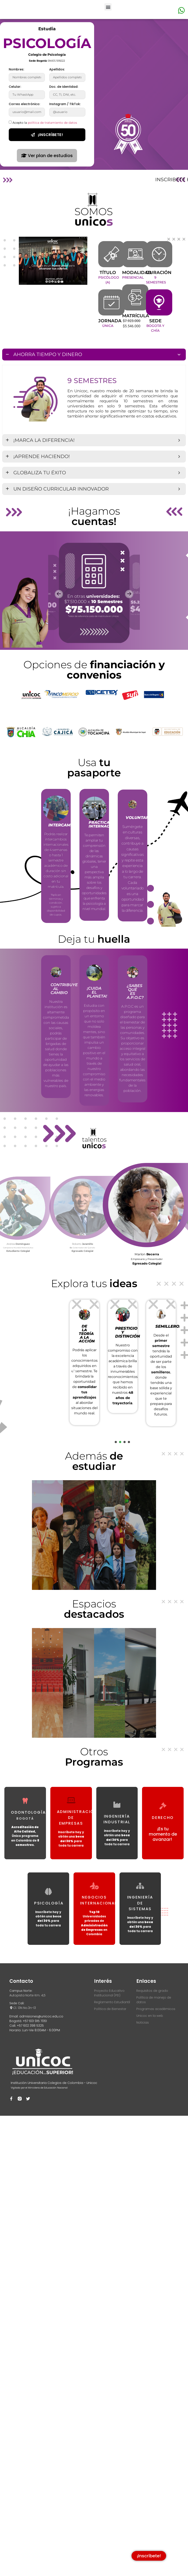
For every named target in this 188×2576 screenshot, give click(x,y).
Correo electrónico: (24, 104)
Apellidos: (57, 70)
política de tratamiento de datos (52, 122)
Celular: (15, 87)
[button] (108, 7)
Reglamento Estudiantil (112, 2002)
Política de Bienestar (110, 2009)
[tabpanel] (56, 856)
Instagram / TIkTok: (65, 104)
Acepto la (44, 122)
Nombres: (16, 70)
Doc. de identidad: (63, 87)
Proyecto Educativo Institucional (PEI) (109, 1992)
